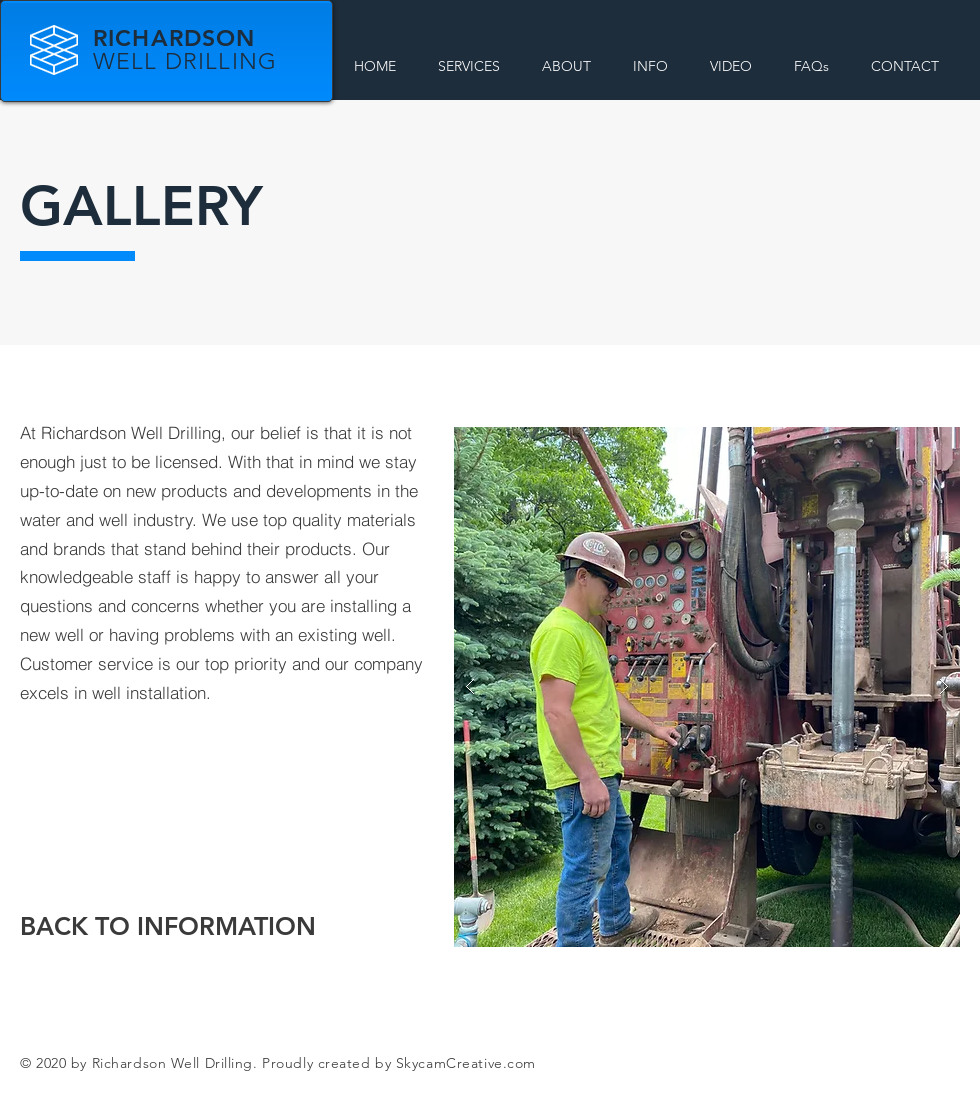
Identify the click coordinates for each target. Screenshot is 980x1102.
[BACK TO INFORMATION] (168, 926)
